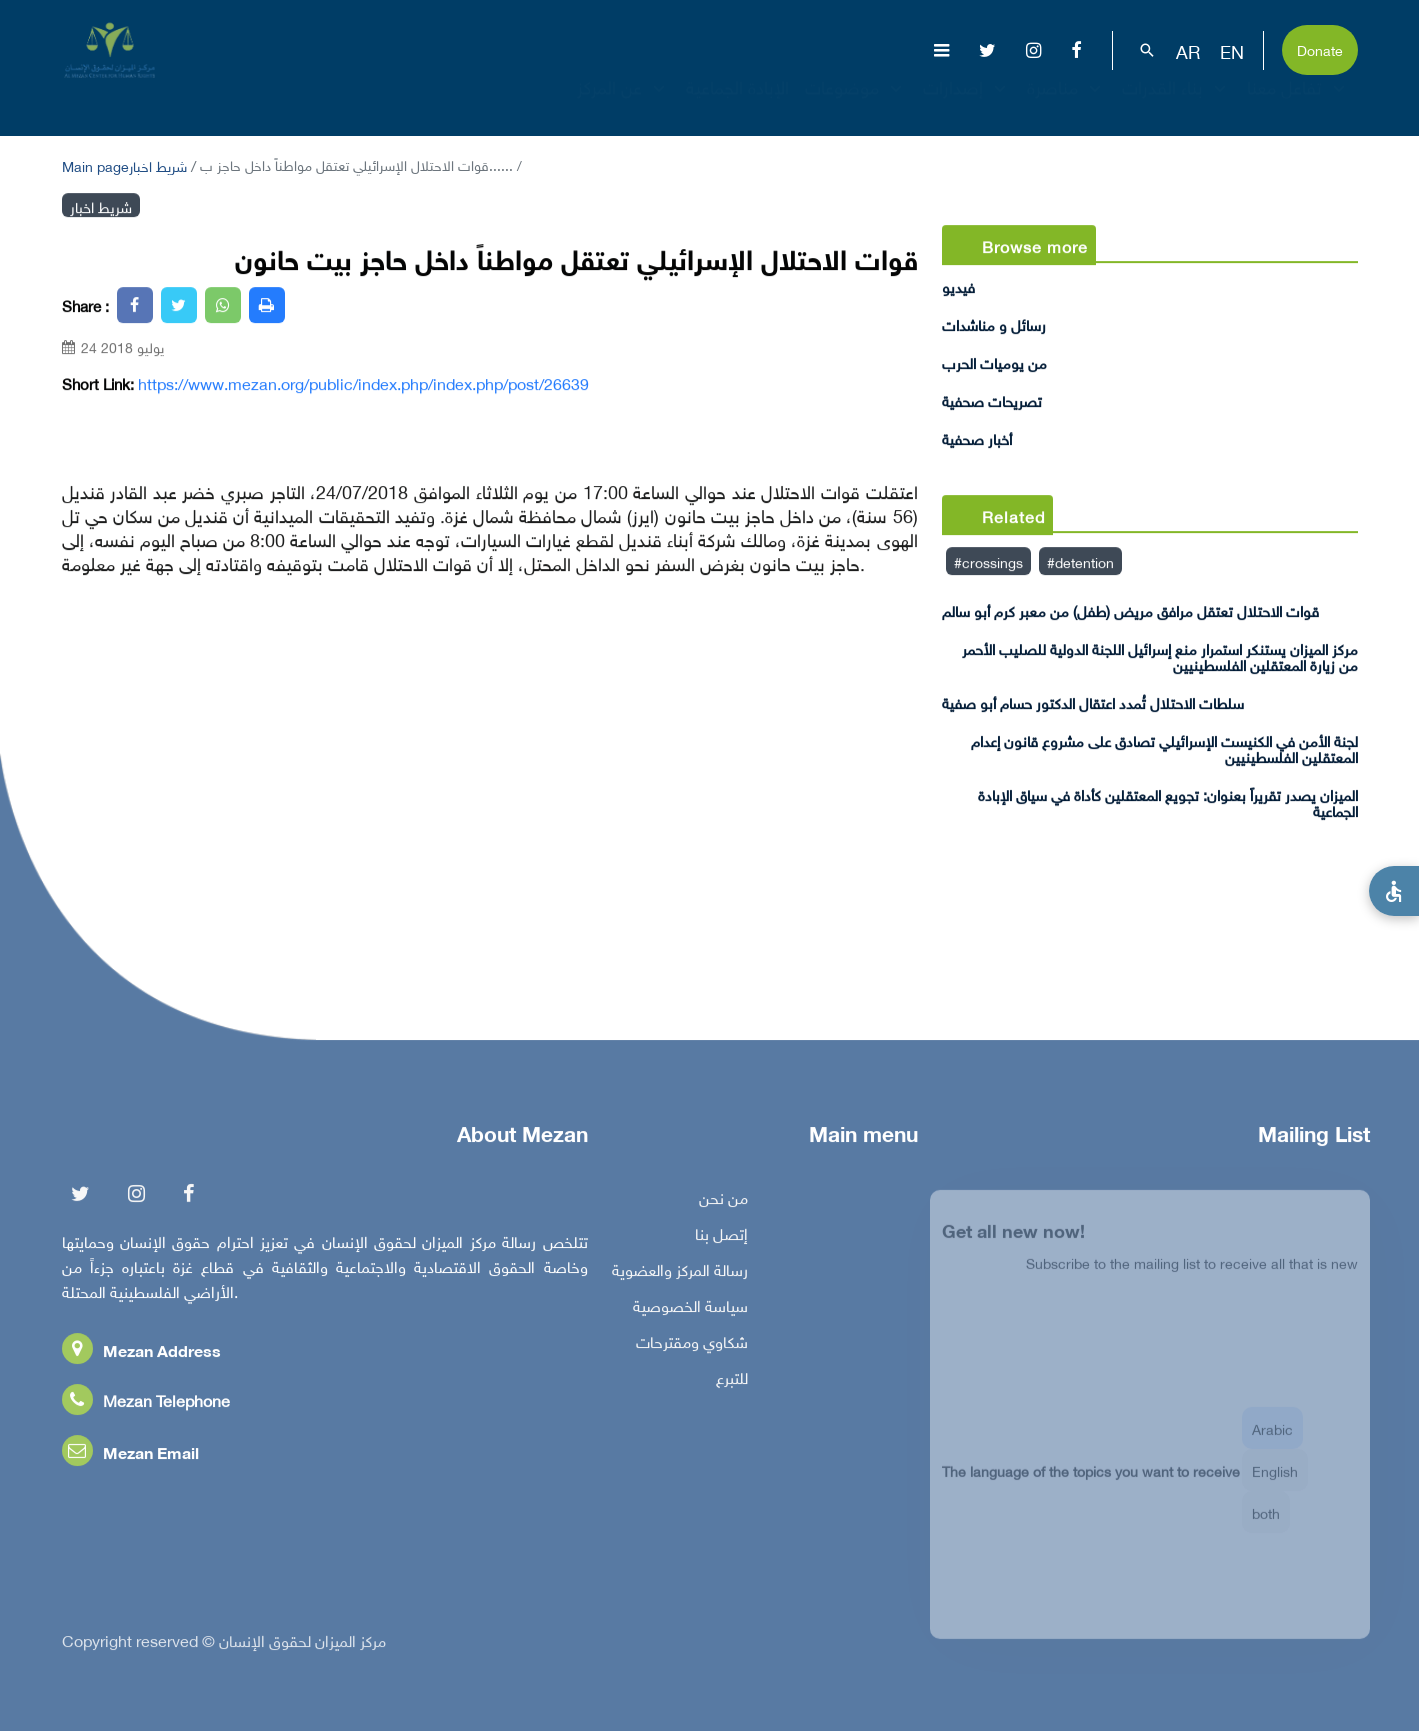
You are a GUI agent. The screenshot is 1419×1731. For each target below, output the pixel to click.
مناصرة (1066, 104)
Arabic (1272, 1440)
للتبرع (732, 1382)
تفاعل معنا (1298, 104)
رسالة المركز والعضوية (680, 1274)
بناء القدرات (1176, 104)
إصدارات (967, 104)
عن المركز (623, 104)
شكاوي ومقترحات (692, 1346)
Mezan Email (130, 1456)
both (1266, 1524)
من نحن (723, 1202)
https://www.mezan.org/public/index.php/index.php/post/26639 (363, 383)
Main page (95, 164)
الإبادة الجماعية (737, 104)
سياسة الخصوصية (690, 1310)
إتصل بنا (721, 1238)
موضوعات (856, 104)
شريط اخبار (158, 164)
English (1275, 1482)
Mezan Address (141, 1354)
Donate (1320, 48)
